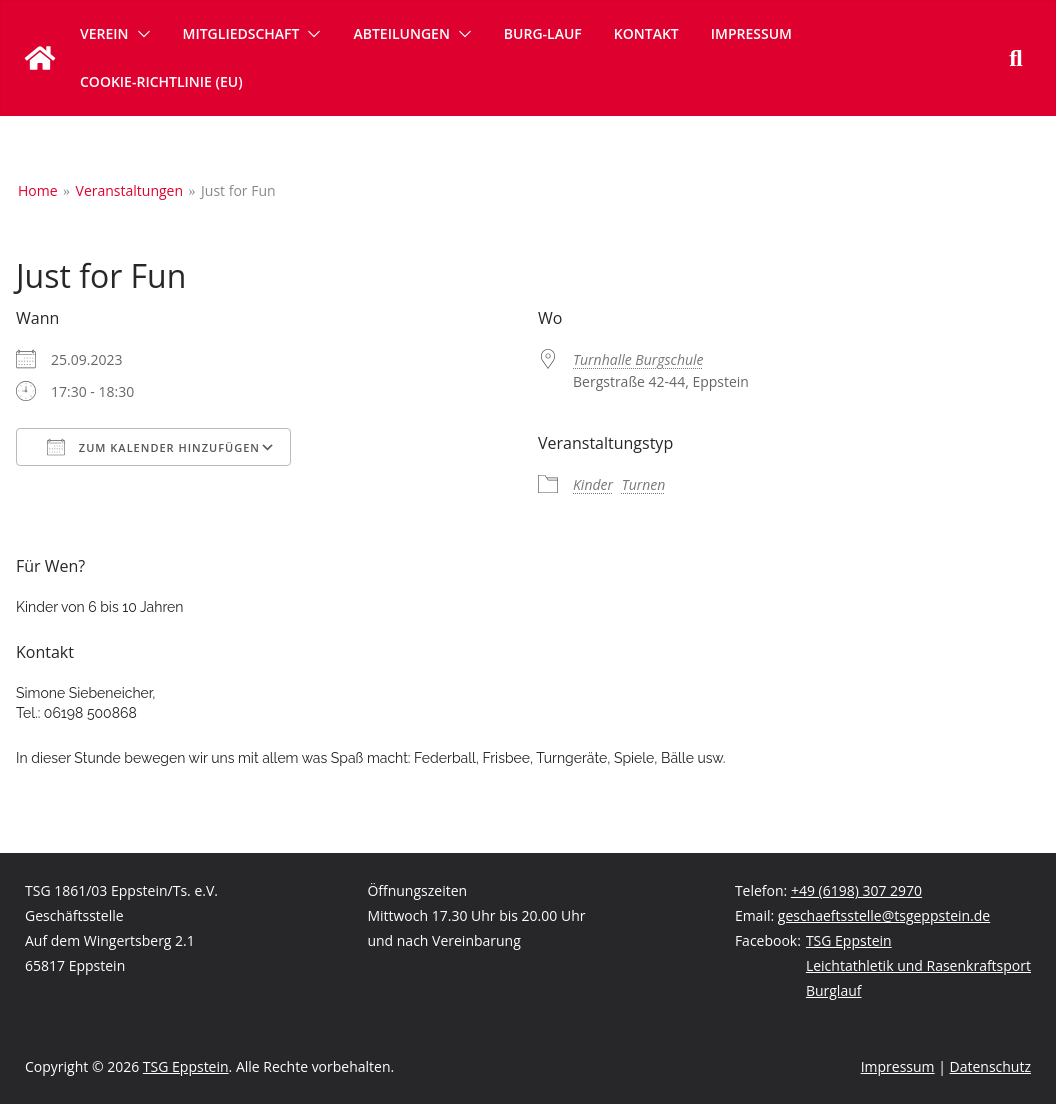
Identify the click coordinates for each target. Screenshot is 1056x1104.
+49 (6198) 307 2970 (856, 890)
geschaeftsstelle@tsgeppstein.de (884, 915)
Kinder (593, 484)
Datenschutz (990, 1066)
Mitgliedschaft (241, 33)
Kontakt (646, 33)
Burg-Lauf (543, 33)
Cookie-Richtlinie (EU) (161, 81)
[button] (140, 34)
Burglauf (834, 990)
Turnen (644, 484)
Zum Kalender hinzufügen (153, 447)
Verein (104, 33)
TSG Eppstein (849, 940)
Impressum (751, 33)
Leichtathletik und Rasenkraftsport (918, 965)
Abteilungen (401, 33)
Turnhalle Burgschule (638, 359)
